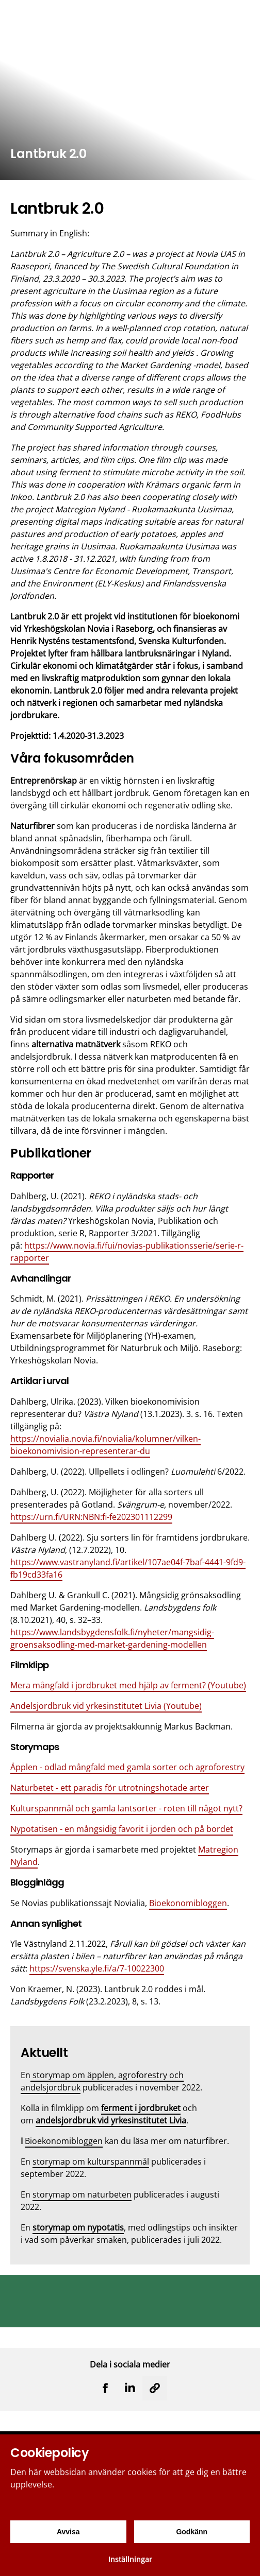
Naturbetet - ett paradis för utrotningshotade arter (109, 1787)
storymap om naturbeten (82, 2194)
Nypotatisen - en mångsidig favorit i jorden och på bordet (121, 1829)
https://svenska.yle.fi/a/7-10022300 (96, 1968)
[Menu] (244, 17)
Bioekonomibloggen (188, 1903)
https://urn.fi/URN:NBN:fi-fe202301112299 (91, 1517)
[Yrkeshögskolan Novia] (41, 17)
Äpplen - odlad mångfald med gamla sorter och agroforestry (127, 1767)
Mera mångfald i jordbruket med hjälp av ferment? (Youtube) (128, 1685)
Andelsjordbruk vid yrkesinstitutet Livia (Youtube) (106, 1705)
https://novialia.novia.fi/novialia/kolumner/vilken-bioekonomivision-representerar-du (105, 1445)
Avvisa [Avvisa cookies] (68, 2532)
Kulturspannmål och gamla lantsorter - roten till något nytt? (126, 1808)
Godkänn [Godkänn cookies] (191, 2532)
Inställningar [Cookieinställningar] (130, 2559)
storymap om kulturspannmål (90, 2161)
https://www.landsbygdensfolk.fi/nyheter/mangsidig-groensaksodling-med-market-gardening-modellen (112, 1638)
